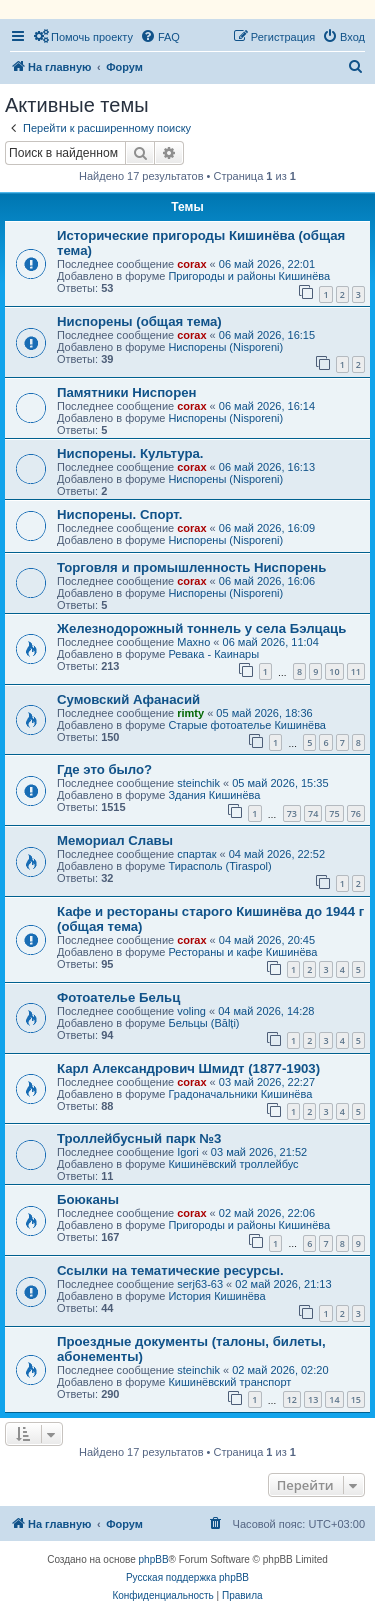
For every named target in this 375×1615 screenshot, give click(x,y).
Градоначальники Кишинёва (240, 1094)
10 (334, 671)
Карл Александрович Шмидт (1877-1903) (188, 1068)
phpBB (154, 1559)
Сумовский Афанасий (128, 699)
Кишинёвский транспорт (229, 1382)
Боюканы (88, 1199)
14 (334, 1399)
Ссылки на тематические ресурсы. (170, 1270)
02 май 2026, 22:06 (267, 1213)
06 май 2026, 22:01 (267, 264)
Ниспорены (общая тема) (139, 321)
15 (356, 1399)
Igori (187, 1152)
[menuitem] (83, 37)
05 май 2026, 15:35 (280, 783)
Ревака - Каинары (213, 654)
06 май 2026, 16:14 (267, 406)
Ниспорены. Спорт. (119, 514)
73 (292, 813)
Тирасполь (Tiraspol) (219, 866)
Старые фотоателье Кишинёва (247, 725)
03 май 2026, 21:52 (259, 1152)
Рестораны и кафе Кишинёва (242, 952)
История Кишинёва (216, 1296)
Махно (193, 642)
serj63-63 (200, 1284)
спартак (196, 854)
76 (356, 813)
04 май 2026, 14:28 (266, 1011)
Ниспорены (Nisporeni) (225, 347)
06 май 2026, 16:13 (267, 467)
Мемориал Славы (115, 840)
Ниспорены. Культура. (130, 453)
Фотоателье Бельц (118, 997)
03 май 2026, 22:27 (267, 1082)
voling (191, 1011)
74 (313, 813)
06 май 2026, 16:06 (267, 581)
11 (356, 671)
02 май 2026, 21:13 (283, 1284)
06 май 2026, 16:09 (267, 528)
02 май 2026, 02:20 (280, 1370)
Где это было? (104, 769)
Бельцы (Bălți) (203, 1023)
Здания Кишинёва (214, 795)
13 (313, 1399)
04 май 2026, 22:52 (277, 854)
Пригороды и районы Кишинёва (249, 276)
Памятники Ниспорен (127, 392)
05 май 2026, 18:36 (264, 713)
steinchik (198, 783)
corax (191, 264)
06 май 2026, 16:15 (267, 335)
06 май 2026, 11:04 (271, 642)
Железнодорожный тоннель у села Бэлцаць (201, 628)
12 (292, 1399)
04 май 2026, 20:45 (267, 940)
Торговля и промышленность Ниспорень (191, 567)
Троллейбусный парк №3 (139, 1138)
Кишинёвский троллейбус (233, 1164)
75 (334, 813)
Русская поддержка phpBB (187, 1577)
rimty (190, 713)
